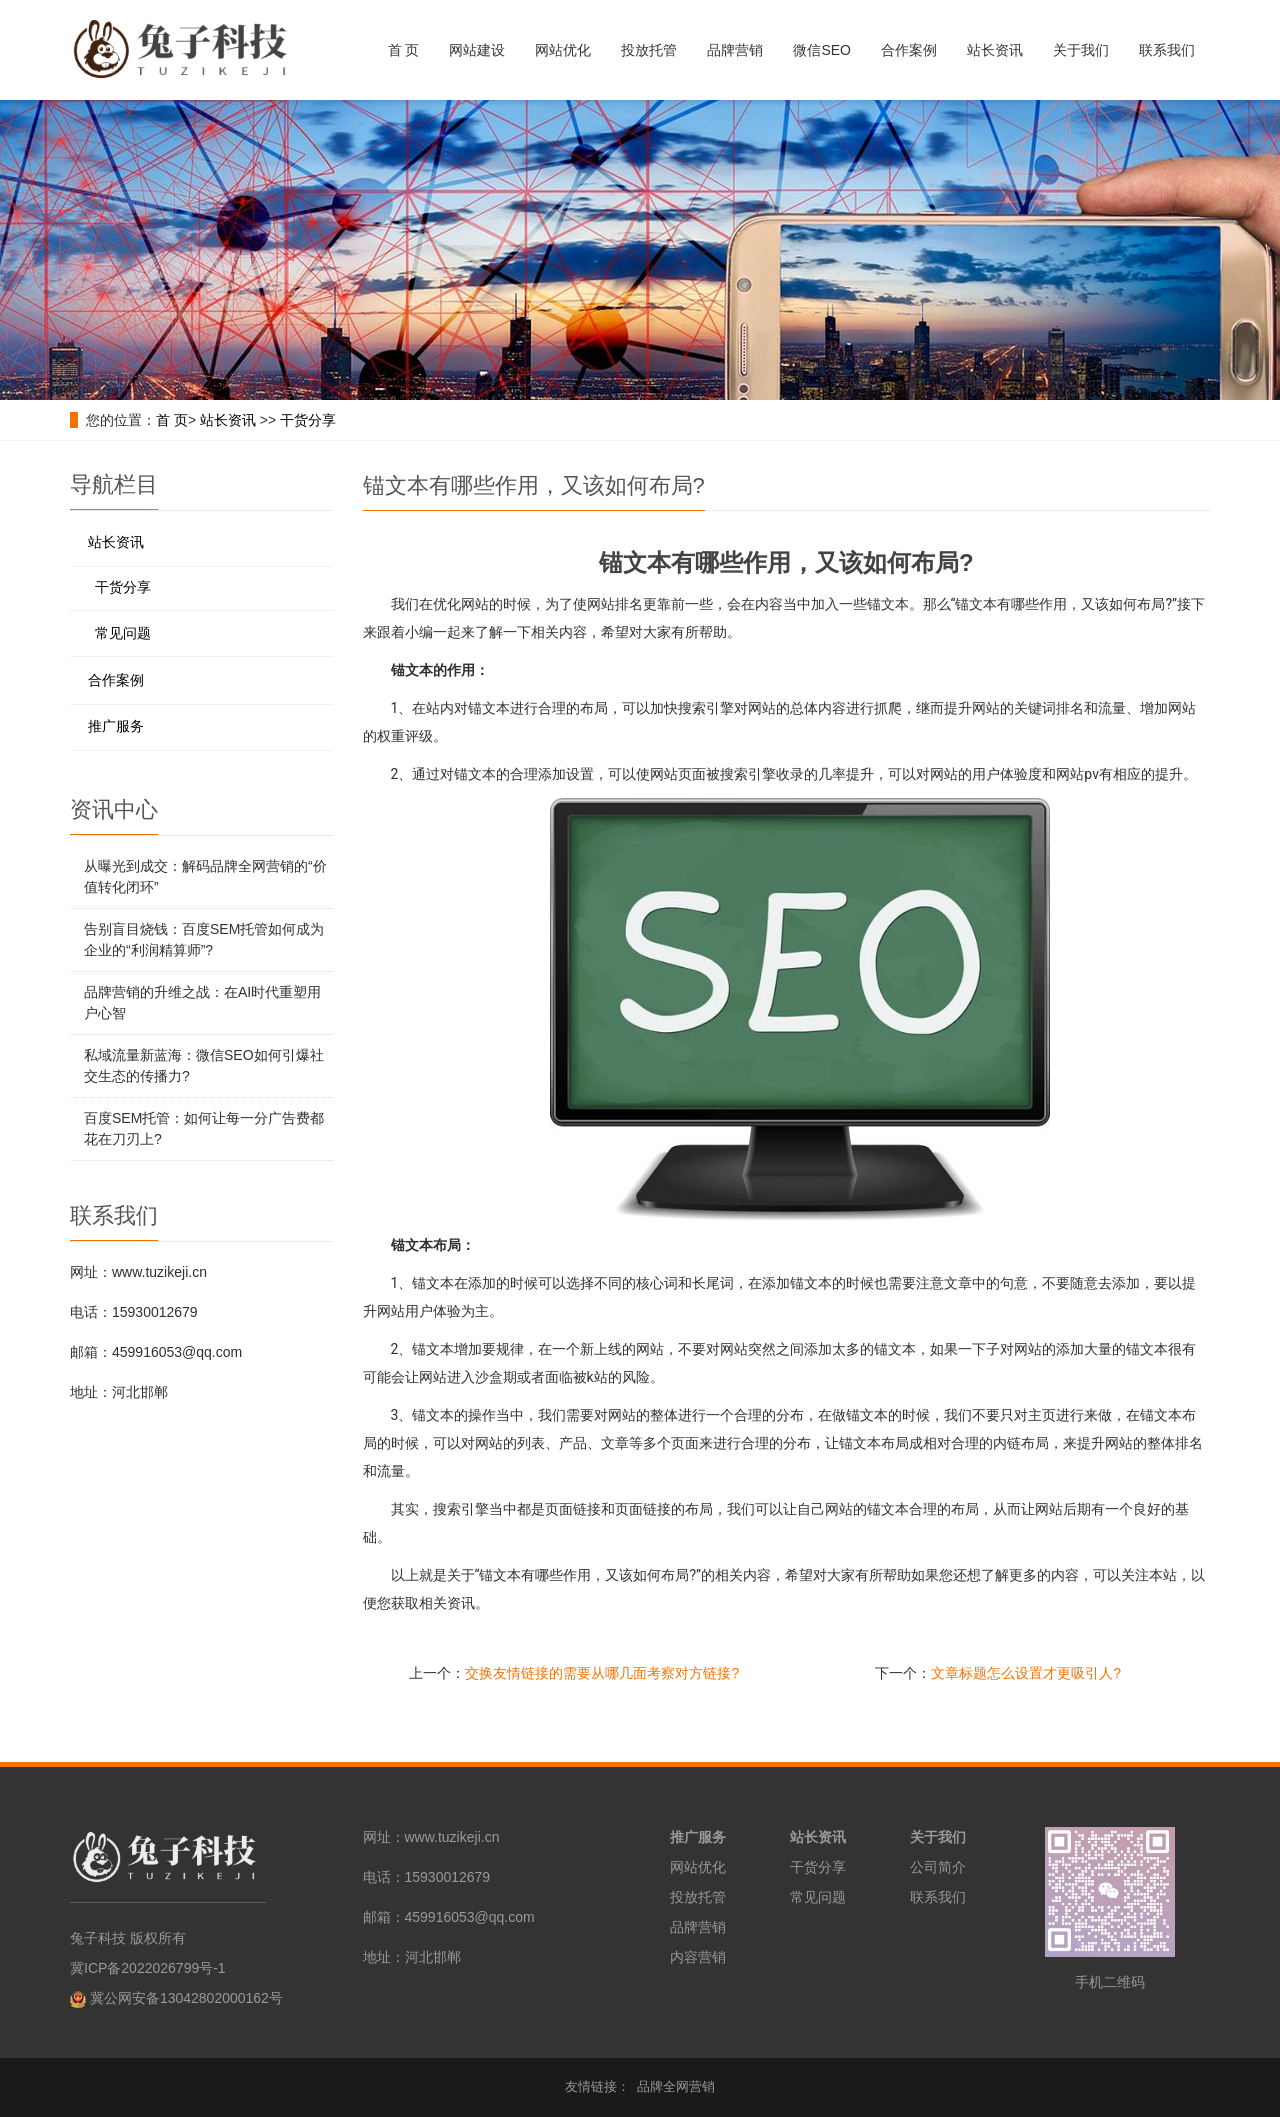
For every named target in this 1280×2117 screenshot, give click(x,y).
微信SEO (822, 50)
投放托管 (649, 50)
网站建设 (477, 50)
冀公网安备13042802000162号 (186, 1998)
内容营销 (698, 1957)
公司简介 (938, 1867)
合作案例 (909, 50)
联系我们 (1167, 50)
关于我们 (1081, 50)
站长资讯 (995, 50)
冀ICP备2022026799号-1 (148, 1968)
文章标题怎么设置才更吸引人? (1026, 1673)
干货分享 (308, 420)
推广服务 (116, 726)
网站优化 (563, 50)
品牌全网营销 (676, 2086)
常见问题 (123, 633)
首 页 (404, 50)
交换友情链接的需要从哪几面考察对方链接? (602, 1673)
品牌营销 (735, 50)
